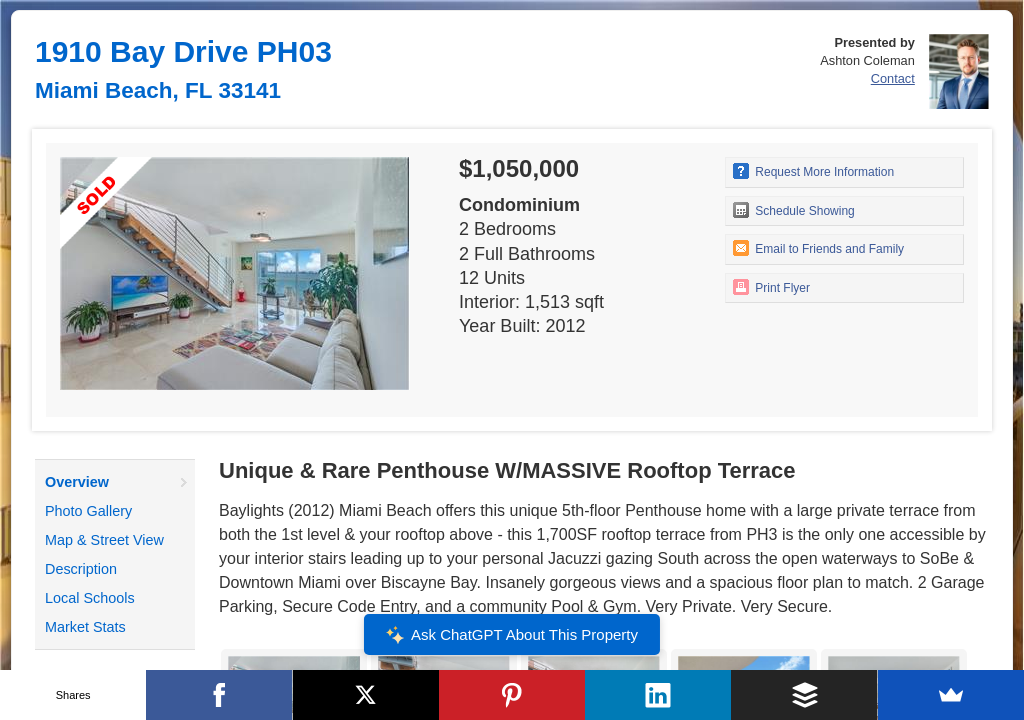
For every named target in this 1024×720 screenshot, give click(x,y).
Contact (893, 78)
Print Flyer (771, 287)
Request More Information (813, 171)
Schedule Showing (794, 210)
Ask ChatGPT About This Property (512, 635)
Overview (77, 482)
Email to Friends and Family (818, 248)
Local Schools (90, 598)
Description (81, 569)
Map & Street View (104, 540)
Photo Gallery (88, 511)
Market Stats (85, 627)
